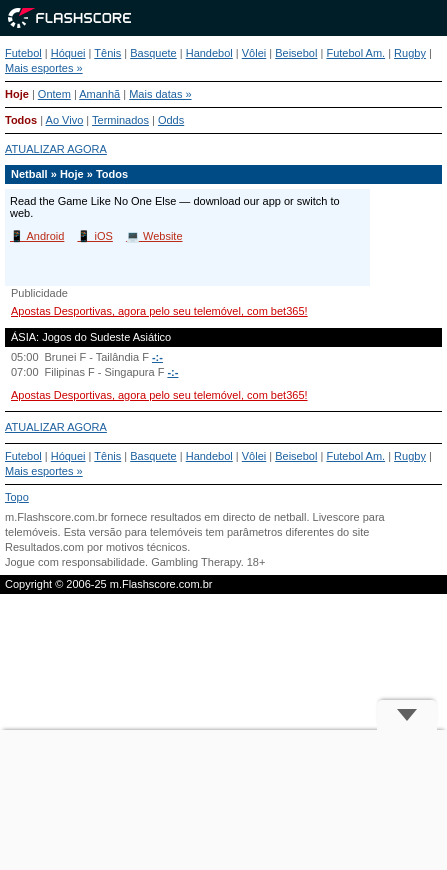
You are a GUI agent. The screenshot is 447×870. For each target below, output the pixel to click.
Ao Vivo (65, 120)
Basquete (153, 53)
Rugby (410, 53)
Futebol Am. (355, 53)
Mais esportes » (44, 68)
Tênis (107, 53)
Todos (21, 120)
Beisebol (296, 53)
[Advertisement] (223, 800)
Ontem (54, 94)
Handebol (209, 53)
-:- (157, 357)
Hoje (17, 94)
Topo (17, 497)
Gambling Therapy (195, 562)
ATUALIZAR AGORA (56, 149)
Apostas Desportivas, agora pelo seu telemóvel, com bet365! (159, 311)
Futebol (23, 53)
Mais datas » (160, 94)
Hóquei (68, 53)
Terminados (120, 120)
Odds (171, 120)
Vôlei (254, 53)
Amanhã (99, 94)
